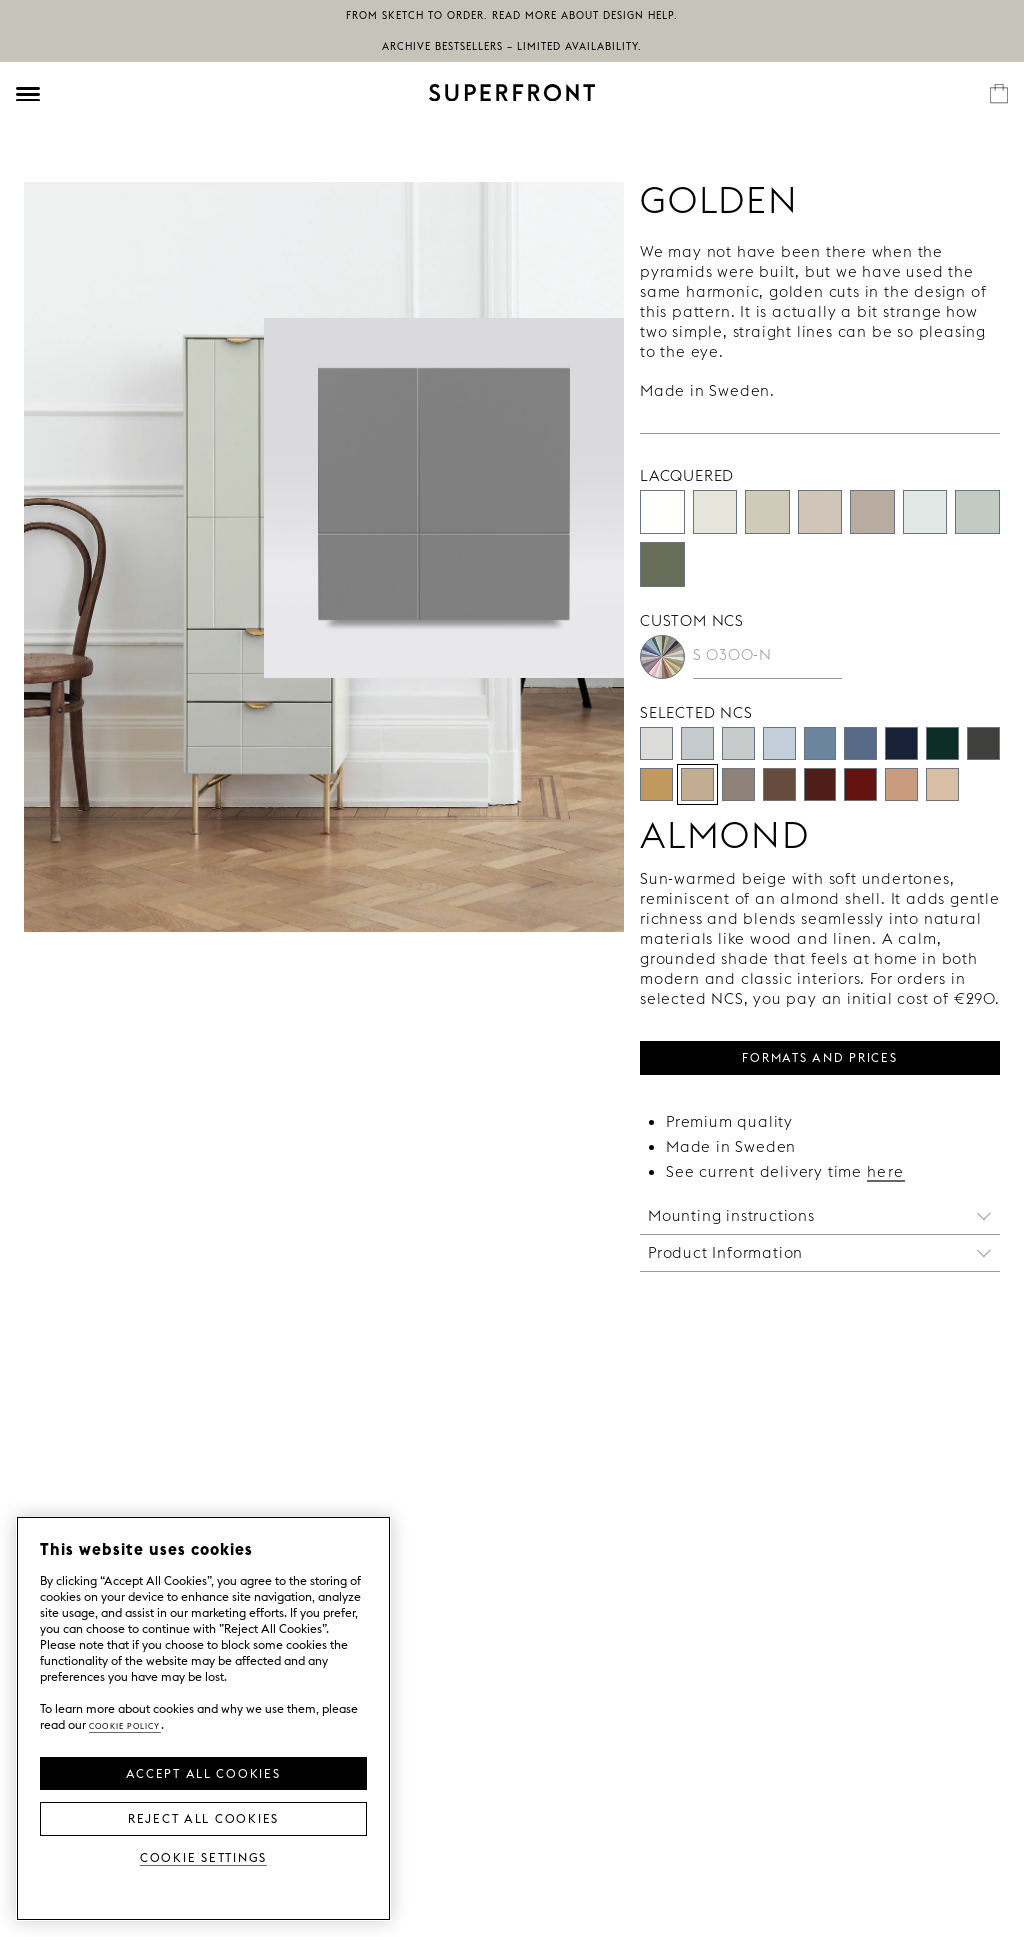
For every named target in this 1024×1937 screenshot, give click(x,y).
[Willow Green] (662, 564)
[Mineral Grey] (738, 743)
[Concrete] (820, 512)
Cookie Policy (125, 1724)
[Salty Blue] (860, 743)
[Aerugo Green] (977, 512)
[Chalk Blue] (779, 743)
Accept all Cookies (203, 1772)
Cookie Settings (203, 1856)
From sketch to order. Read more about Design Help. (512, 15)
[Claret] (820, 784)
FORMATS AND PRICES (819, 1056)
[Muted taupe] (738, 784)
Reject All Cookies (203, 1817)
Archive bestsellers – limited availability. (512, 46)
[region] (203, 1718)
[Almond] (697, 784)
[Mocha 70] (779, 784)
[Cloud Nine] (697, 743)
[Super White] (662, 512)
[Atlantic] (901, 743)
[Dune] (942, 784)
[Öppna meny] (28, 94)
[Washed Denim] (820, 743)
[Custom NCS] (662, 657)
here (886, 1171)
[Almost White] (715, 512)
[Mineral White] (925, 512)
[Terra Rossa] (860, 784)
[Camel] (656, 784)
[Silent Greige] (872, 512)
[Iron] (983, 743)
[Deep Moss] (942, 743)
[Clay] (901, 784)
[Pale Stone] (656, 743)
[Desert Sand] (767, 512)
